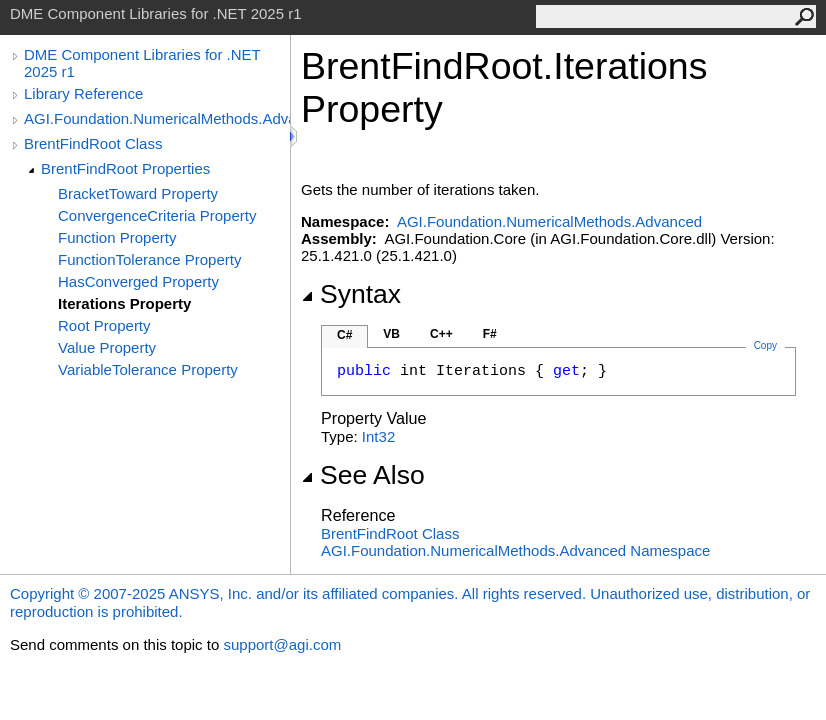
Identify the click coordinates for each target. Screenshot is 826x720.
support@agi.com (282, 644)
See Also (363, 475)
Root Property (104, 325)
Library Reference (83, 93)
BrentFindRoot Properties (125, 168)
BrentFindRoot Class (93, 143)
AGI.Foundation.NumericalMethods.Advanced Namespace (515, 550)
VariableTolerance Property (148, 369)
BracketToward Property (138, 193)
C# (344, 335)
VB (391, 334)
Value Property (107, 347)
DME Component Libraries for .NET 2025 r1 (142, 63)
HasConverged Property (138, 281)
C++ (441, 334)
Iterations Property (124, 303)
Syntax (351, 294)
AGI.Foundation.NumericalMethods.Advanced (157, 118)
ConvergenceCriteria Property (157, 215)
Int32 (378, 436)
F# (490, 334)
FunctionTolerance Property (149, 259)
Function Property (117, 237)
